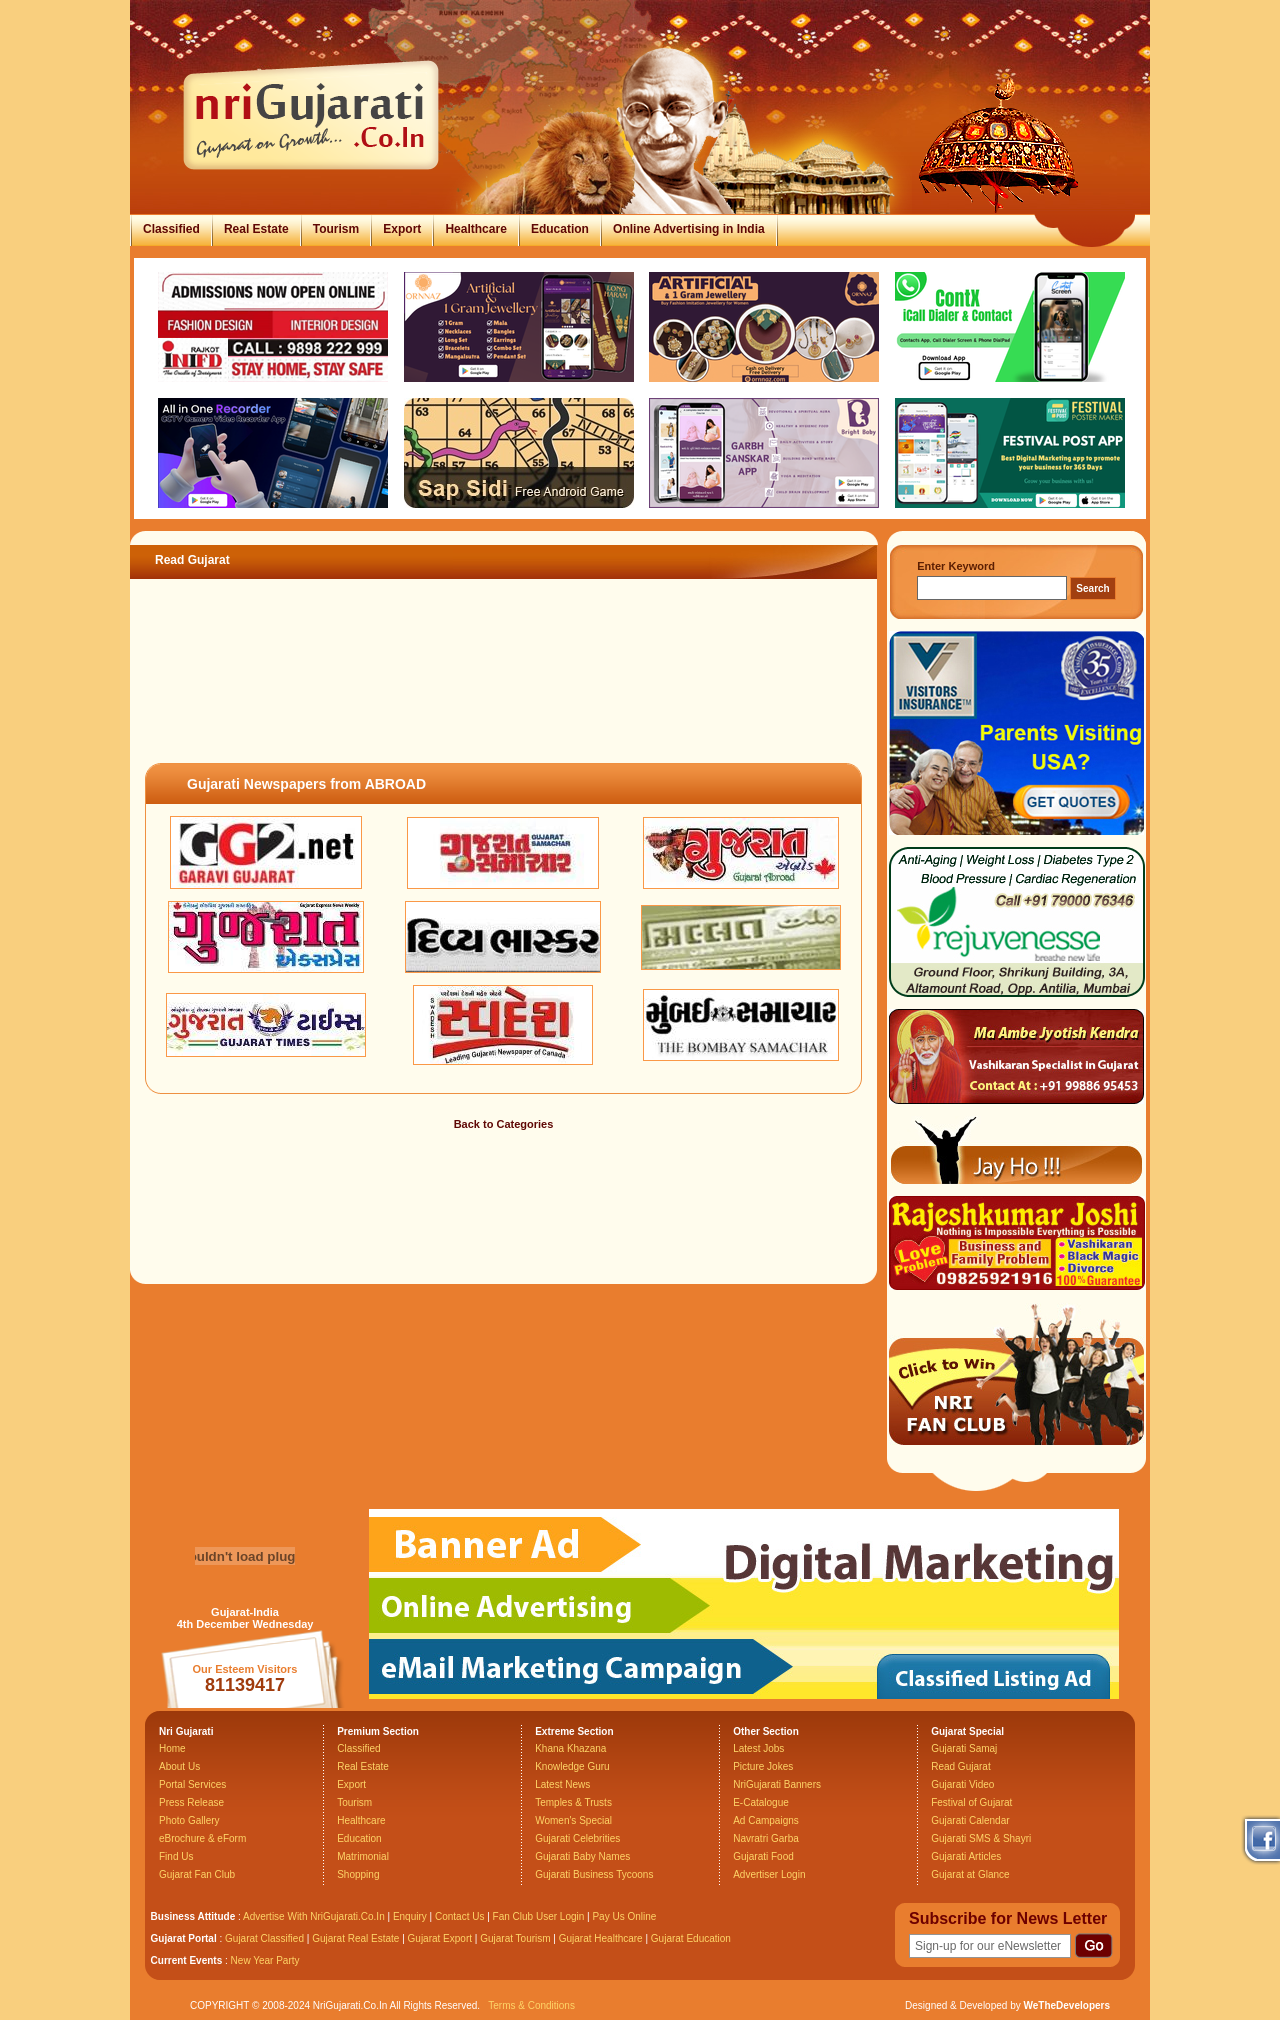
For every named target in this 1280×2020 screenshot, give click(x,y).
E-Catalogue (761, 1802)
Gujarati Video (962, 1784)
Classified (171, 229)
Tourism (336, 229)
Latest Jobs (758, 1748)
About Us (179, 1766)
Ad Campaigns (766, 1820)
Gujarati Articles (966, 1856)
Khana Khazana (570, 1748)
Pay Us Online (624, 1916)
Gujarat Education (691, 1938)
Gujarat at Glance (970, 1874)
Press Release (191, 1802)
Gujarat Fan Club (197, 1874)
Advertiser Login (769, 1874)
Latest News (562, 1784)
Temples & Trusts (573, 1802)
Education (560, 229)
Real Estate (256, 229)
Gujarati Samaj (964, 1748)
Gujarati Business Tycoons (594, 1874)
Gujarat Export (440, 1938)
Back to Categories (504, 1124)
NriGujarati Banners (777, 1784)
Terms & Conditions (531, 2005)
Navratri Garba (766, 1838)
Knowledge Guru (572, 1766)
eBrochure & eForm (202, 1838)
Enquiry (411, 1916)
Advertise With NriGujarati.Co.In (314, 1916)
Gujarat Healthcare (601, 1938)
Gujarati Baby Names (582, 1856)
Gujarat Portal (184, 1938)
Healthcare (475, 229)
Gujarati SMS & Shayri (981, 1838)
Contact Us (459, 1916)
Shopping (358, 1874)
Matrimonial (363, 1856)
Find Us (176, 1856)
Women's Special (573, 1820)
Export (402, 229)
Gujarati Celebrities (577, 1838)
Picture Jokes (763, 1766)
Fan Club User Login (539, 1916)
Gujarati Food (763, 1856)
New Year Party (265, 1960)
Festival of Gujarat (971, 1802)
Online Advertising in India (689, 229)
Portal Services (192, 1784)
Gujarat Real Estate (355, 1938)
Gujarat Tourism (515, 1938)
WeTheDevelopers (1066, 2005)
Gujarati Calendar (970, 1820)
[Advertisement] (504, 694)
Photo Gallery (189, 1820)
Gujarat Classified (264, 1938)
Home (172, 1748)
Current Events (187, 1960)
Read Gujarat (960, 1766)
